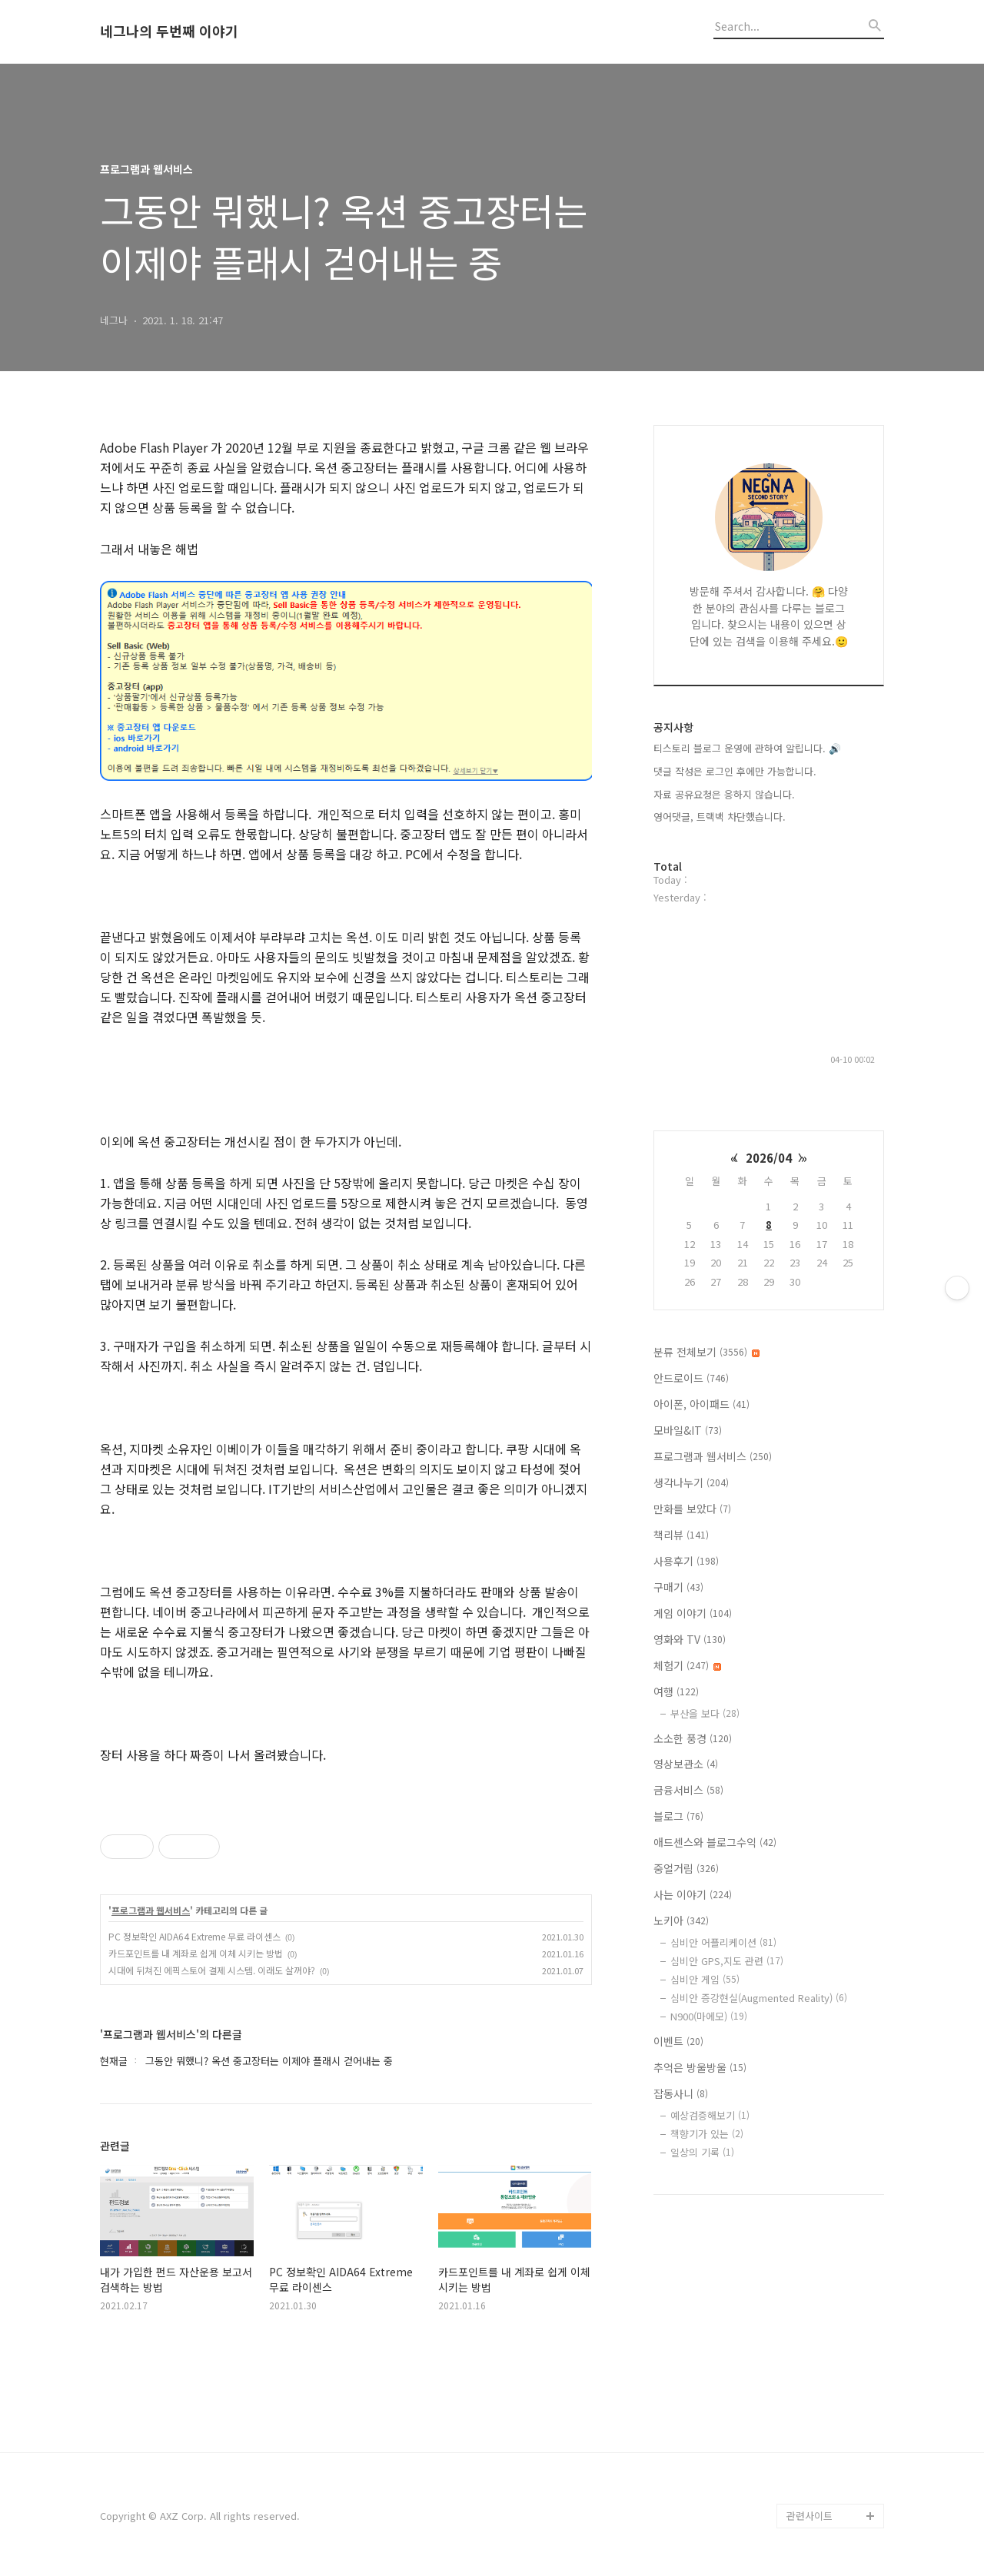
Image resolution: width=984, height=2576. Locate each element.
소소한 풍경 (692, 1738)
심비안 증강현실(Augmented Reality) (758, 1997)
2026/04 (769, 1158)
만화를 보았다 (692, 1508)
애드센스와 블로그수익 (714, 1842)
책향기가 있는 (706, 2133)
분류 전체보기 (706, 1351)
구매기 (678, 1587)
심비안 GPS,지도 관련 (726, 1961)
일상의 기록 (702, 2152)
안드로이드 (691, 1378)
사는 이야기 (692, 1894)
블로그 (678, 1816)
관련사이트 (809, 2515)
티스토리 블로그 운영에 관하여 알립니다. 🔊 (747, 748)
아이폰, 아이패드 (701, 1404)
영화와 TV (689, 1639)
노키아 (681, 1920)
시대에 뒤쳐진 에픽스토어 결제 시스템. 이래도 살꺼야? (211, 1970)
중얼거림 (686, 1868)
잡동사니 (680, 2093)
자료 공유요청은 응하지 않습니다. (724, 794)
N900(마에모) (708, 2016)
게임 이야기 (692, 1613)
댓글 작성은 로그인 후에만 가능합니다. (734, 771)
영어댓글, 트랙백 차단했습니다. (719, 816)
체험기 (687, 1665)
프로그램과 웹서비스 (150, 1910)
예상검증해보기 (710, 2115)
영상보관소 (685, 1763)
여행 (676, 1691)
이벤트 (678, 2041)
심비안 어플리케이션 (723, 1942)
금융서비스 (688, 1790)
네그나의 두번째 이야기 (169, 31)
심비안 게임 (705, 1979)
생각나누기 (691, 1482)
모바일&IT (687, 1430)
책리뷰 (681, 1534)
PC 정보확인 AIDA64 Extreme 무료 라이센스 (194, 1936)
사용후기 (686, 1561)
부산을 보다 (705, 1713)
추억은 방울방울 (699, 2067)
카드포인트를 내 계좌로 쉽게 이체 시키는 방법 (195, 1953)
